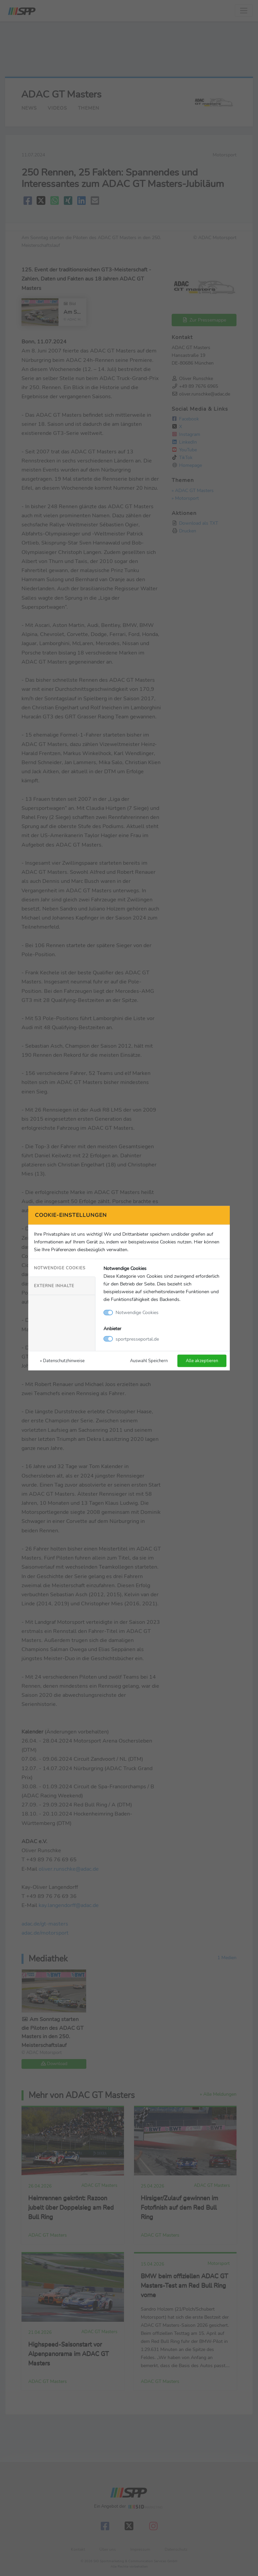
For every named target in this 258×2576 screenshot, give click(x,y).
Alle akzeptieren (202, 1360)
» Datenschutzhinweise (62, 1360)
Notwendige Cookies (59, 1268)
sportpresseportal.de (137, 1338)
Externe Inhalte (54, 1286)
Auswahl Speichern (149, 1360)
